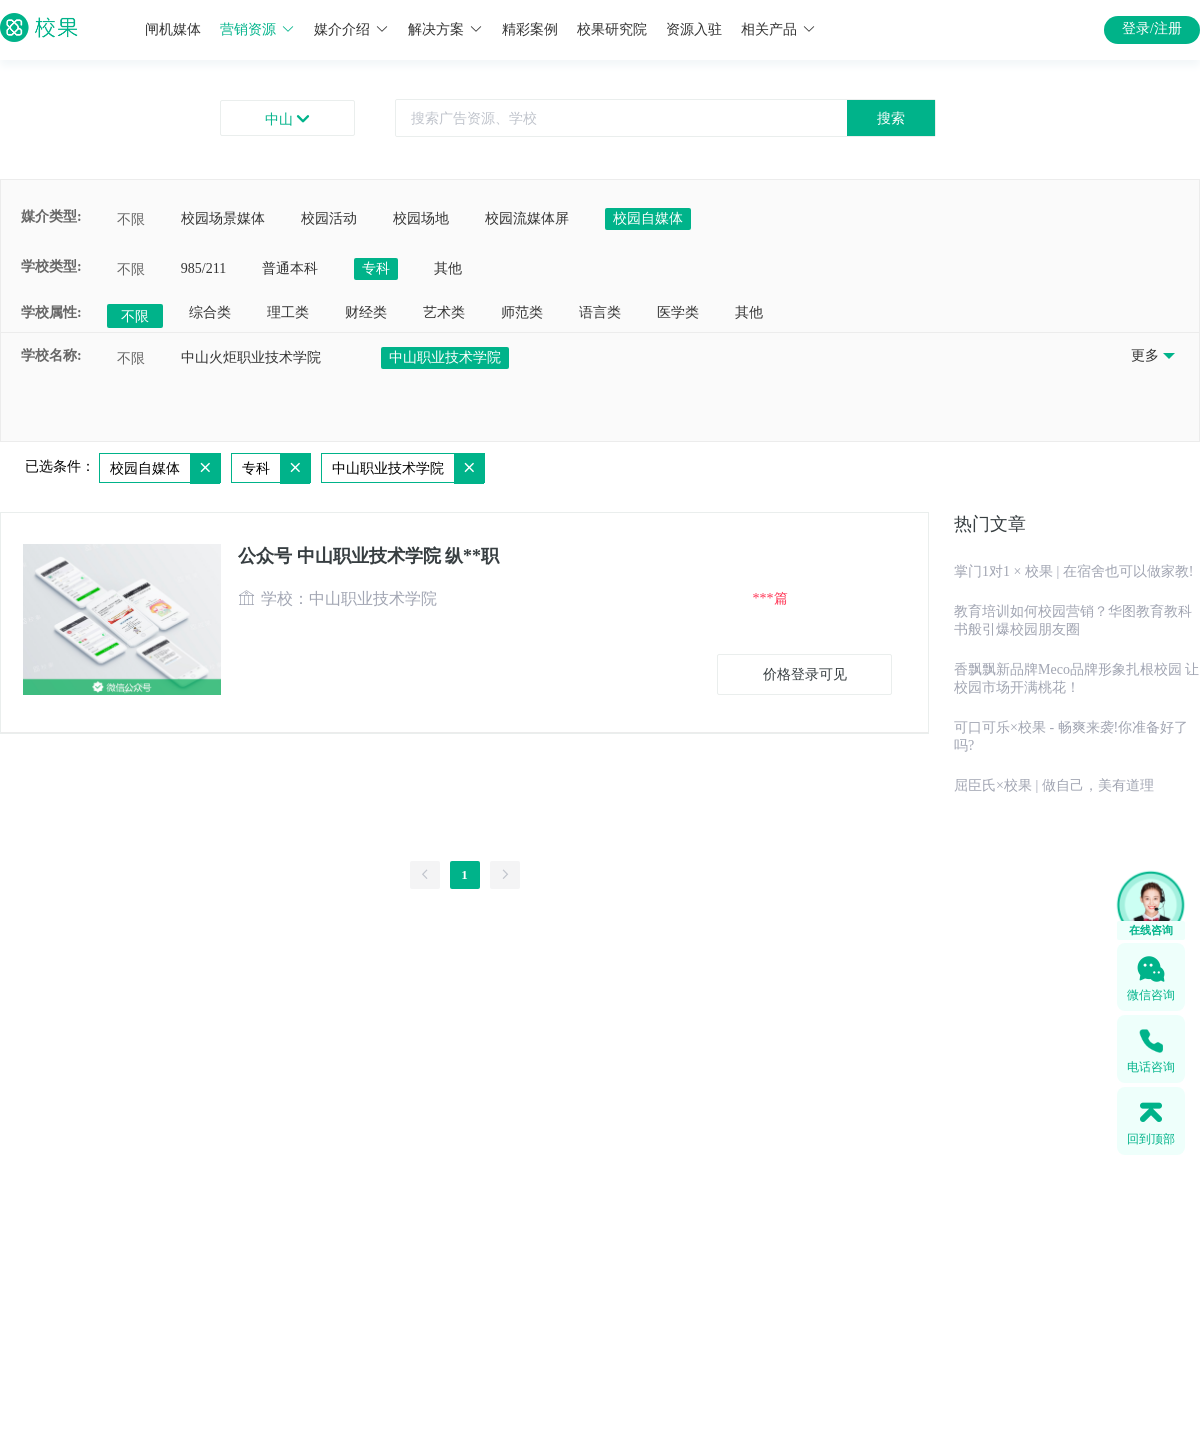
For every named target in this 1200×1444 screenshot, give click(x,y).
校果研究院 (612, 29)
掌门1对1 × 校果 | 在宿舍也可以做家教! (1073, 571)
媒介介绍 (351, 29)
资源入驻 (694, 29)
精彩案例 (530, 29)
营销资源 (257, 29)
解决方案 (445, 29)
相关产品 (778, 29)
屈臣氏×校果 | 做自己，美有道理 (1054, 785)
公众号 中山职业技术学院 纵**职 (368, 556)
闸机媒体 (173, 29)
